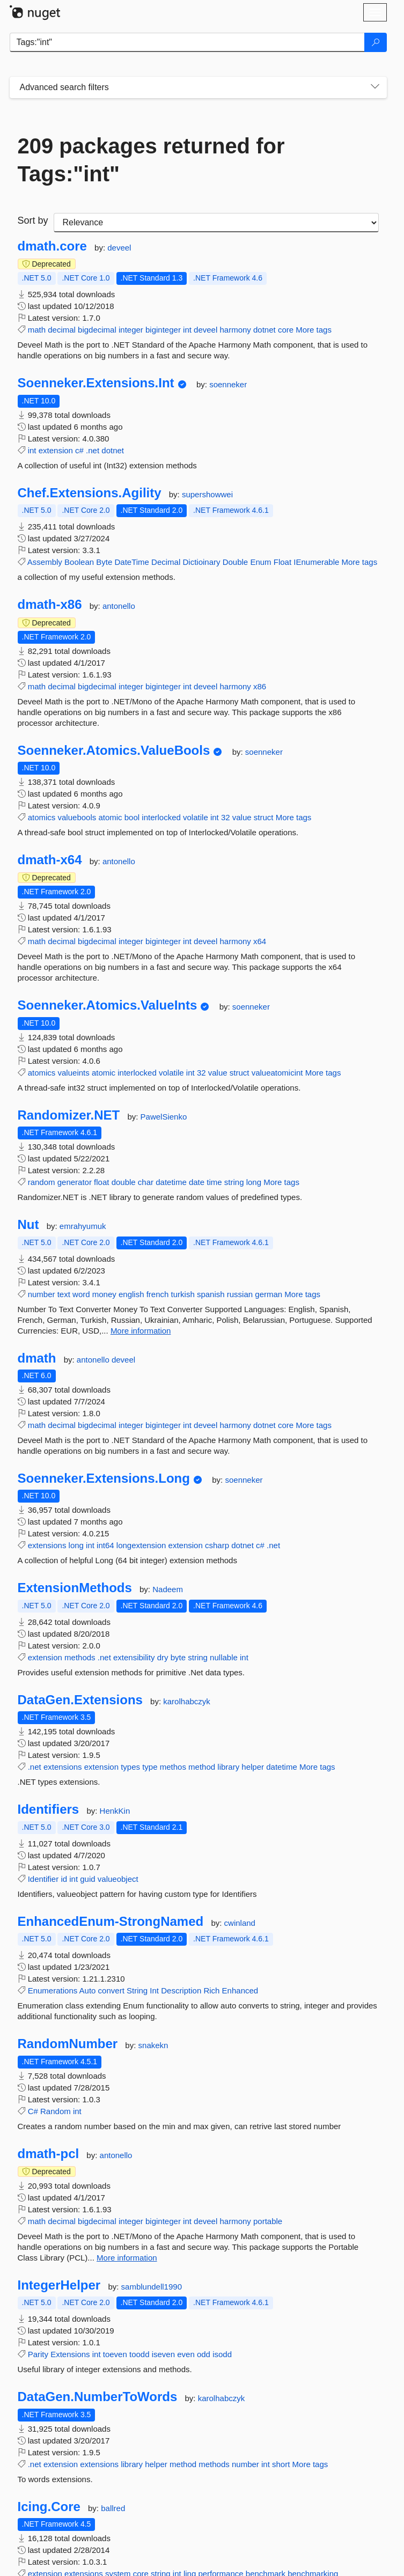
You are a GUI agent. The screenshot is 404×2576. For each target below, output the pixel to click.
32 (225, 817)
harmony (235, 329)
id (64, 1878)
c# (79, 450)
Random (55, 2111)
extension (56, 450)
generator (74, 1182)
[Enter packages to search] (187, 42)
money (104, 1294)
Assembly (44, 561)
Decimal (165, 561)
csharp (217, 1545)
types (130, 1766)
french (157, 1294)
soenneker (228, 384)
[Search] (375, 42)
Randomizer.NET (69, 1115)
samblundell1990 (151, 2286)
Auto (87, 1990)
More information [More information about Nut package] (141, 1330)
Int (154, 1990)
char (145, 1182)
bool (131, 817)
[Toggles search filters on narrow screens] (375, 87)
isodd (222, 2354)
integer (131, 329)
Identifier (43, 1878)
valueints (74, 1072)
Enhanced (240, 1990)
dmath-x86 (50, 604)
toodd (139, 2354)
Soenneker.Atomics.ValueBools (114, 750)
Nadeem (167, 1589)
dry (162, 1657)
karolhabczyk (186, 1701)
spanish (211, 1294)
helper (252, 1766)
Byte (104, 561)
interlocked (161, 817)
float (101, 1182)
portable (267, 2221)
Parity (38, 2354)
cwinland (239, 1922)
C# (33, 2111)
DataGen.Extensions (80, 1700)
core (285, 329)
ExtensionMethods (75, 1588)
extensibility (134, 1657)
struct (264, 817)
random (41, 1182)
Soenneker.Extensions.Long (104, 1478)
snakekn (153, 2045)
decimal (62, 329)
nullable (224, 1657)
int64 (105, 1545)
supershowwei (207, 494)
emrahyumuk (83, 1226)
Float (282, 561)
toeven (115, 2354)
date (196, 1182)
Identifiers (48, 1809)
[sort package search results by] (216, 222)
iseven (163, 2354)
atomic (110, 817)
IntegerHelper (59, 2285)
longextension (141, 1545)
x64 (259, 941)
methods (80, 1657)
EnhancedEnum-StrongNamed (111, 1921)
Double (235, 561)
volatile (195, 817)
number (41, 1294)
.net (92, 450)
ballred (113, 2508)
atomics (42, 817)
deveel (119, 247)
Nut (28, 1225)
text (63, 1294)
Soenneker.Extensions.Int (96, 383)
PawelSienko (164, 1116)
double (124, 1182)
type (149, 1766)
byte (178, 1657)
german (268, 1294)
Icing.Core (49, 2507)
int (187, 329)
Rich (211, 1990)
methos (173, 1766)
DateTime (131, 561)
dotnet (264, 329)
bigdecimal (97, 329)
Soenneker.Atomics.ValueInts (107, 1005)
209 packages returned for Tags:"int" (151, 160)
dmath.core (52, 246)
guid (87, 1878)
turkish (183, 1294)
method (201, 1766)
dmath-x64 (50, 860)
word (81, 1294)
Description (181, 1990)
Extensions (70, 2354)
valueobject (118, 1878)
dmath (37, 1358)
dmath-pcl (48, 2154)
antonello (118, 605)
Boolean (79, 561)
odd (203, 2354)
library (228, 1766)
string (234, 1182)
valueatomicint (277, 1072)
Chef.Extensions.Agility (89, 493)
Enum (260, 561)
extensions (47, 1545)
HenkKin (115, 1810)
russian (240, 1294)
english (131, 1294)
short (281, 2464)
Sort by (33, 220)
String (137, 1990)
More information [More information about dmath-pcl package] (127, 2257)
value (242, 817)
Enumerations (53, 1990)
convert (111, 1990)
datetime (171, 1182)
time (214, 1182)
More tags (314, 329)
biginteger (163, 329)
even (186, 2354)
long (253, 1182)
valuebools (77, 817)
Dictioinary (201, 561)
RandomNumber (68, 2044)
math (37, 329)
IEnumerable (316, 561)
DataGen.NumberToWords (98, 2397)
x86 (259, 686)
